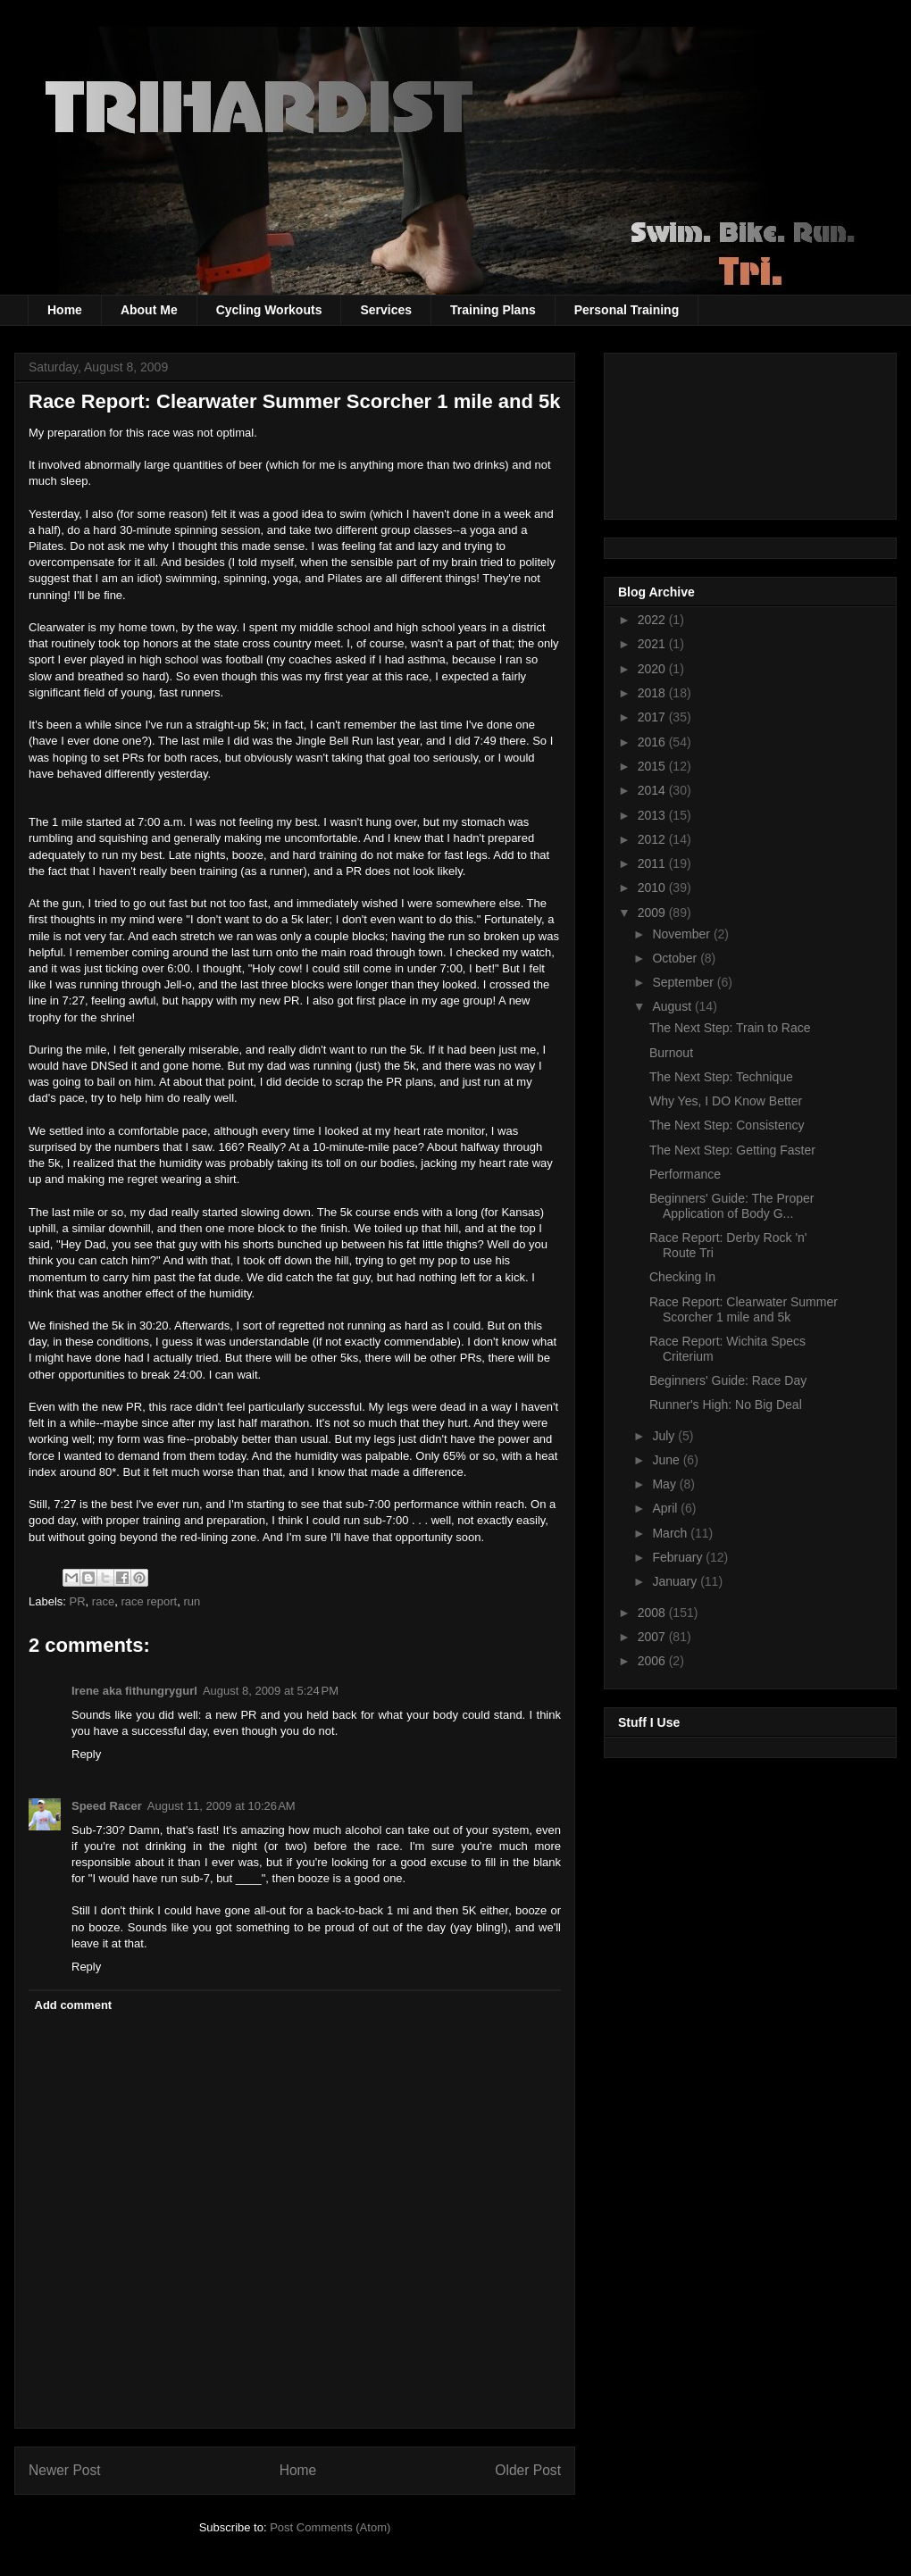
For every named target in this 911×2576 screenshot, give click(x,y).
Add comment (74, 2005)
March (671, 1533)
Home (64, 310)
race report (149, 1601)
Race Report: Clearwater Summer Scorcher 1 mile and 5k (743, 1309)
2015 (653, 766)
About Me (149, 310)
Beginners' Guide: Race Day (728, 1380)
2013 (653, 815)
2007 (653, 1637)
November (682, 934)
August (673, 1006)
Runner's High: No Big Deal (725, 1404)
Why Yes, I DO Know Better (725, 1101)
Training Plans (493, 310)
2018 (653, 693)
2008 (653, 1612)
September (684, 982)
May (665, 1484)
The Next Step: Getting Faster (732, 1150)
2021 (653, 644)
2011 (653, 863)
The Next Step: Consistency (727, 1125)
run (191, 1601)
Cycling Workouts (269, 310)
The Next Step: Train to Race (730, 1028)
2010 (653, 887)
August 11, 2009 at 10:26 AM (221, 1806)
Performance (685, 1174)
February (679, 1557)
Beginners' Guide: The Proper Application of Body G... (732, 1206)
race (103, 1601)
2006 (653, 1661)
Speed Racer (106, 1806)
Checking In (682, 1277)
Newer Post (65, 2470)
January (676, 1581)
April (666, 1508)
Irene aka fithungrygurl (134, 1690)
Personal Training (626, 310)
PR (78, 1601)
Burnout (671, 1053)
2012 (653, 839)
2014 (653, 790)
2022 (653, 620)
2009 (653, 912)
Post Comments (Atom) (330, 2527)
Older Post (528, 2470)
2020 (653, 669)
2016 (653, 742)
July (665, 1436)
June (667, 1460)
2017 (653, 717)
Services (386, 310)
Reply (86, 1754)
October (676, 958)
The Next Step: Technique (721, 1077)
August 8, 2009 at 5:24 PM (270, 1690)
